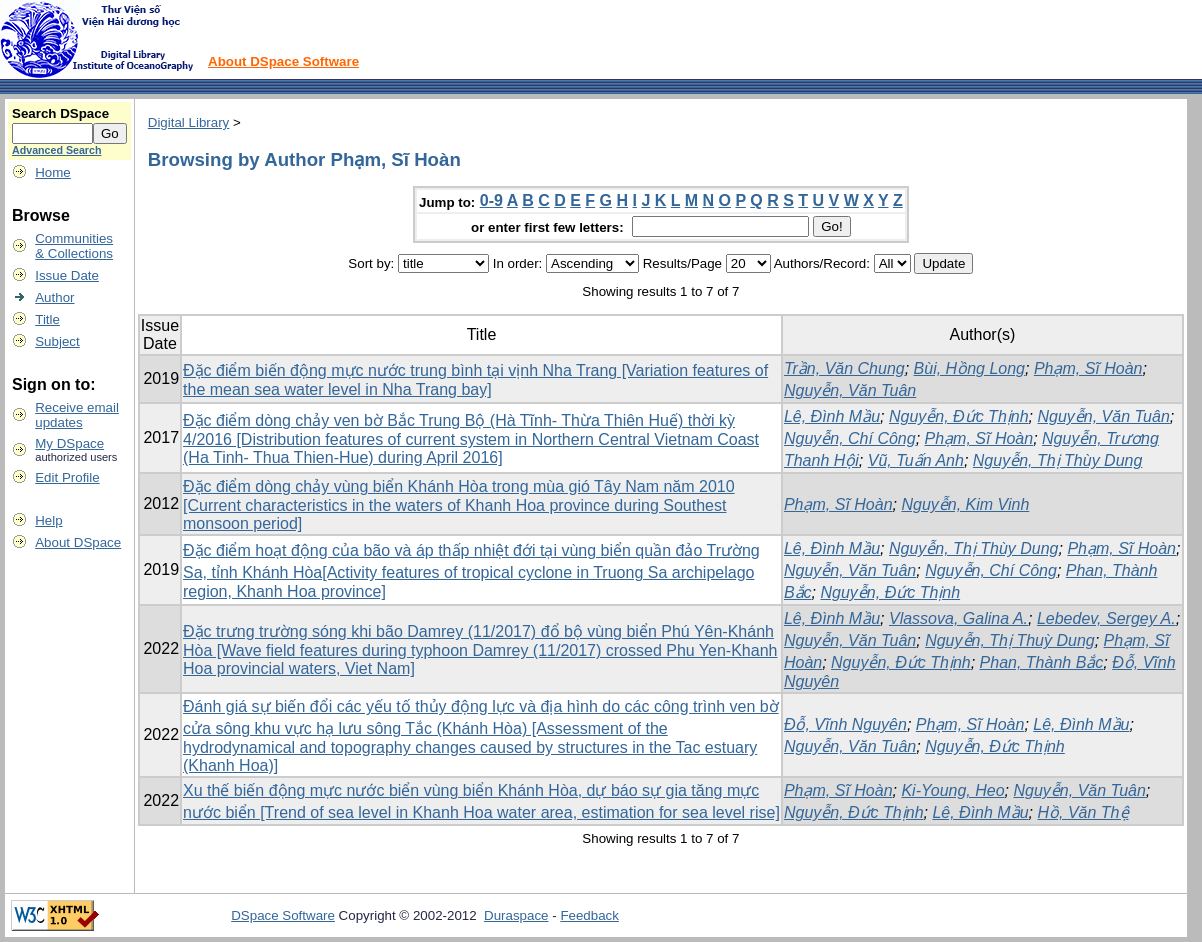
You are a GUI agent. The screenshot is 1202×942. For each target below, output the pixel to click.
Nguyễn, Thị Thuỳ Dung (1010, 640)
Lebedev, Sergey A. (1106, 618)
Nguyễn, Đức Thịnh (959, 416)
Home (53, 172)
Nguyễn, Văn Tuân (850, 390)
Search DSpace (60, 113)
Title (47, 319)
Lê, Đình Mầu (832, 416)
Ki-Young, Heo (952, 790)
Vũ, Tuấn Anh (916, 460)
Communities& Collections (74, 246)
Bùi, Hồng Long (969, 368)
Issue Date (67, 275)
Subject (57, 341)
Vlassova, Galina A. (958, 618)
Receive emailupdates (77, 415)
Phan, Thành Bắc (1042, 662)
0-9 (491, 200)
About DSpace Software (283, 61)
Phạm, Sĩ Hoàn (1088, 368)
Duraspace (516, 915)
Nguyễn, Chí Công (850, 438)
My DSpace (69, 443)
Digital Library (188, 122)
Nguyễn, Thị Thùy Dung (1058, 460)
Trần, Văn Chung (844, 368)
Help (48, 520)
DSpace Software (283, 915)
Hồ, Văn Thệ (1082, 812)
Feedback (589, 915)
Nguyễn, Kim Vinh (965, 504)
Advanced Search (56, 150)
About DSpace (78, 542)
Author (54, 297)
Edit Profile (67, 477)
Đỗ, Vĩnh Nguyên (845, 724)
